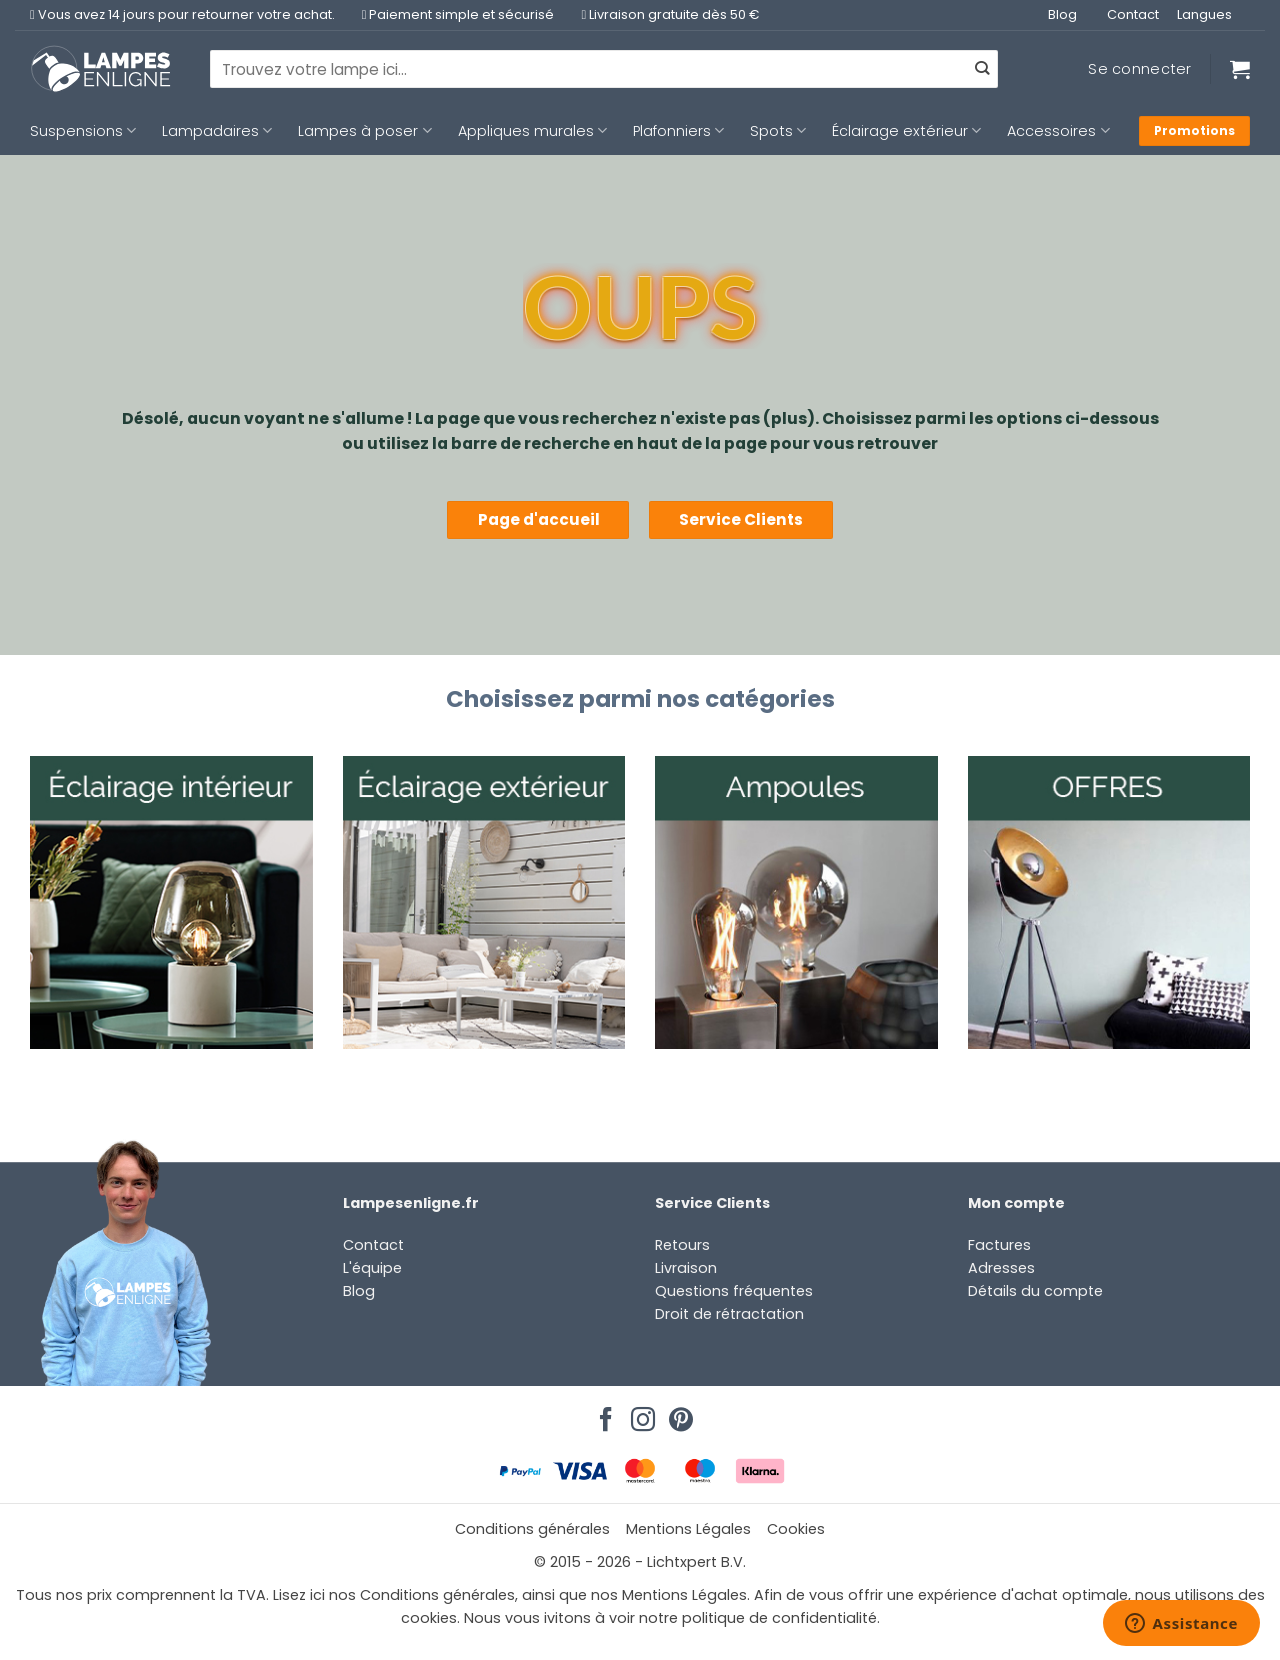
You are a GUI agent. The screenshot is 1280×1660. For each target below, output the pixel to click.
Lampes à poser (364, 131)
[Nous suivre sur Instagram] (640, 1414)
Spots (778, 131)
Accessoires (1058, 131)
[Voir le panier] (1240, 69)
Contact (1133, 14)
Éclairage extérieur (906, 131)
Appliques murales (532, 131)
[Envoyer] (982, 69)
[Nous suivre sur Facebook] (603, 1414)
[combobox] (604, 69)
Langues (1204, 14)
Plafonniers (678, 131)
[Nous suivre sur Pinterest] (678, 1414)
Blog (1062, 14)
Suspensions (83, 131)
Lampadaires (217, 131)
